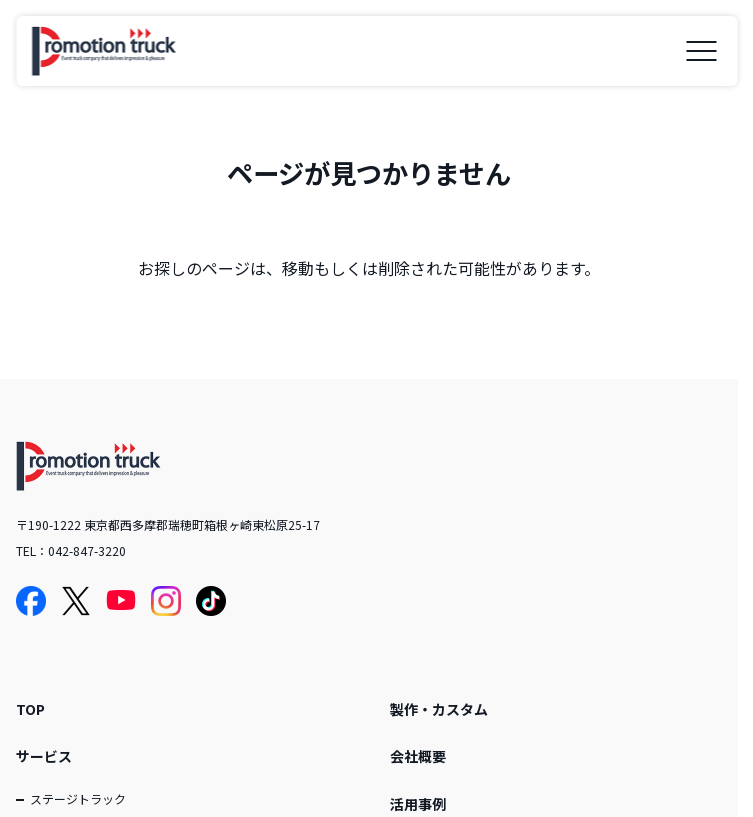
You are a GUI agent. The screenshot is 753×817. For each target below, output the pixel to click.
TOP (30, 709)
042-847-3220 (87, 550)
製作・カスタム (439, 709)
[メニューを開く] (701, 51)
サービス (44, 756)
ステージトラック (78, 798)
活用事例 (418, 804)
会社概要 (418, 756)
